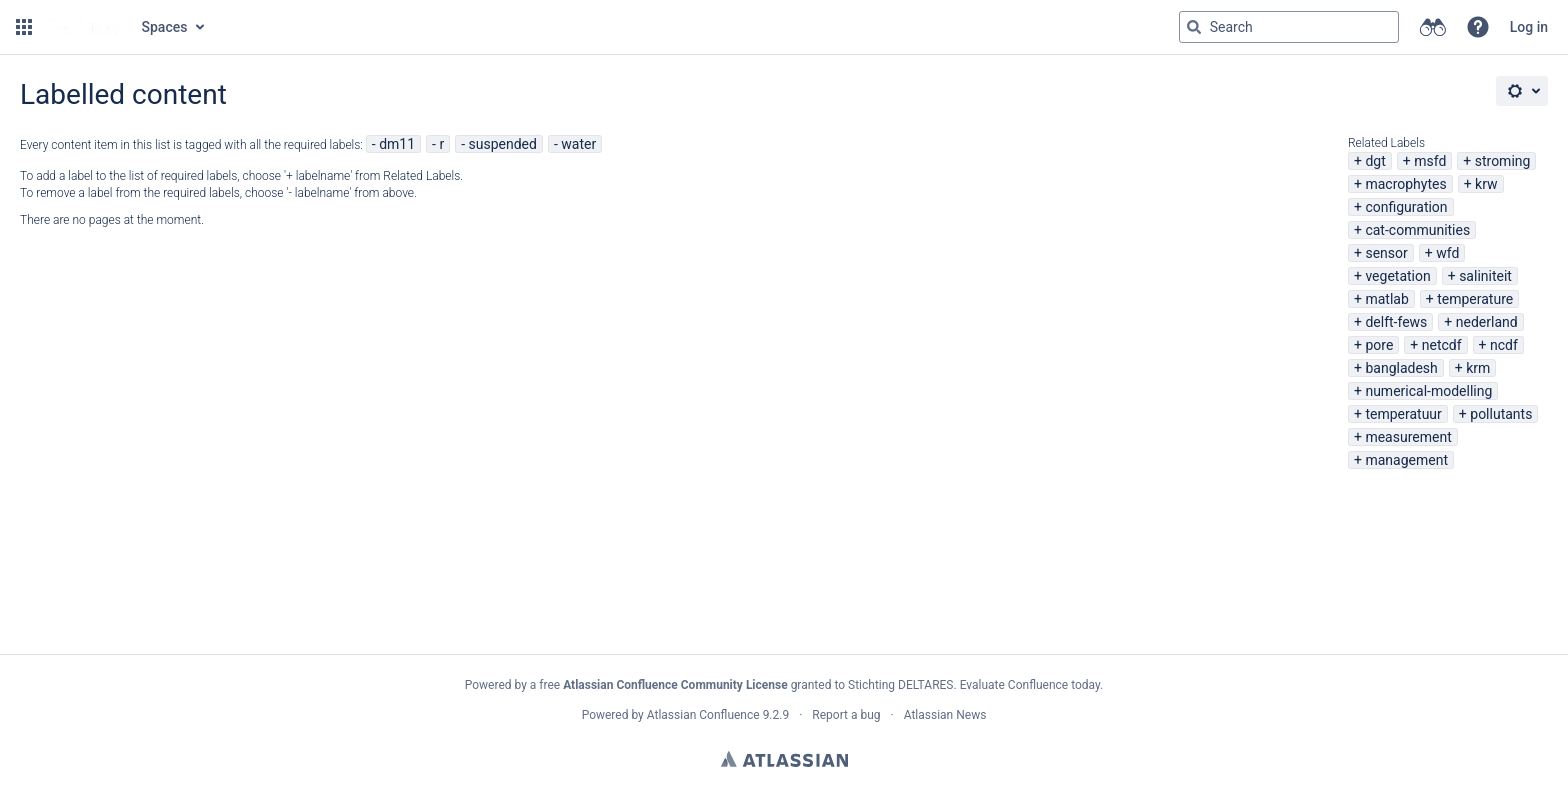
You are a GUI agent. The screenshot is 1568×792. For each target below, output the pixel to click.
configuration (1406, 207)
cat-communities (1417, 230)
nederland (1487, 322)
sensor (1386, 253)
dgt (1375, 161)
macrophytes (1405, 184)
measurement (1408, 437)
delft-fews (1396, 322)
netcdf (1442, 345)
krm (1478, 368)
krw (1486, 184)
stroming (1503, 161)
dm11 (397, 144)
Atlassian (784, 759)
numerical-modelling (1428, 391)
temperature (1475, 299)
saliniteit (1485, 276)
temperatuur (1403, 414)
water (578, 144)
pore (1379, 345)
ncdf (1504, 345)
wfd (1447, 253)
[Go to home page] (85, 27)
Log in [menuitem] (1529, 27)
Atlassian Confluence (703, 715)
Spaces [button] (165, 27)
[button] (24, 27)
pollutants (1501, 414)
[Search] (1194, 27)
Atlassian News (945, 715)
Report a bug (846, 715)
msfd (1430, 161)
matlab (1386, 299)
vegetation (1397, 276)
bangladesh (1401, 368)
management (1406, 460)
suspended (503, 144)
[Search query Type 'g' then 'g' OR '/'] (1289, 27)
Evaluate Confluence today (1030, 685)
